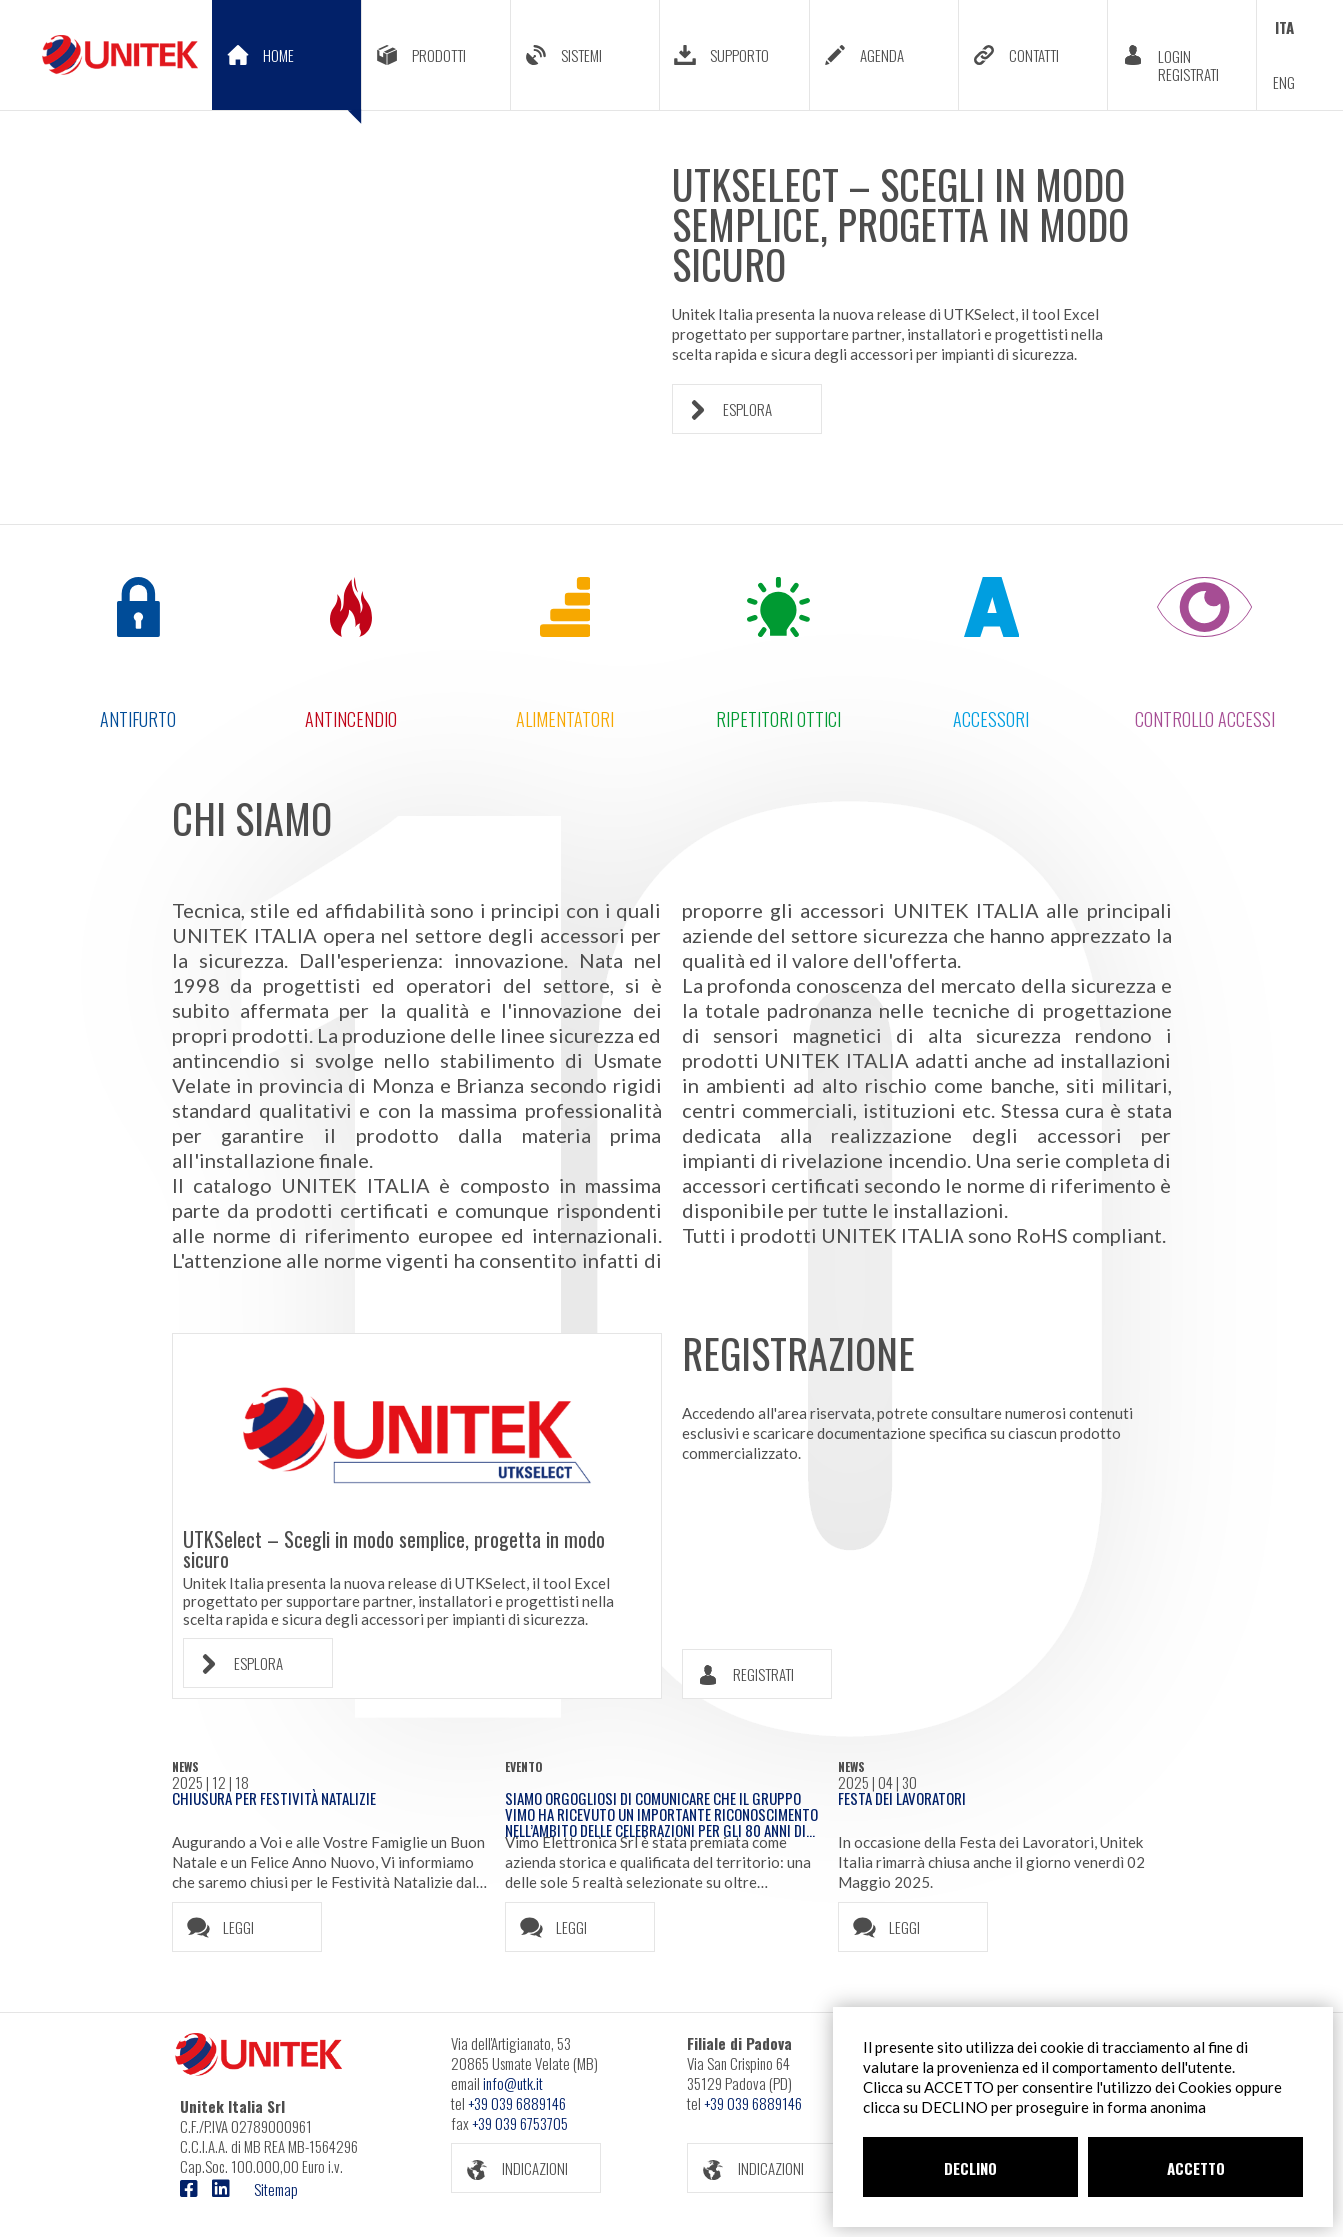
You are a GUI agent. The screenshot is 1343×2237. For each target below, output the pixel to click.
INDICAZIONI (510, 2168)
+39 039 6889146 (517, 2103)
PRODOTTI (414, 55)
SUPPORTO (714, 55)
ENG (1284, 82)
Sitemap (276, 2189)
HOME (287, 70)
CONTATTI (1009, 55)
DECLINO (970, 2168)
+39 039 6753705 (520, 2123)
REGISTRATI (738, 1674)
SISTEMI (556, 55)
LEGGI (213, 1927)
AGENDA (857, 55)
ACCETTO (1196, 2168)
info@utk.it (513, 2083)
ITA (1284, 27)
